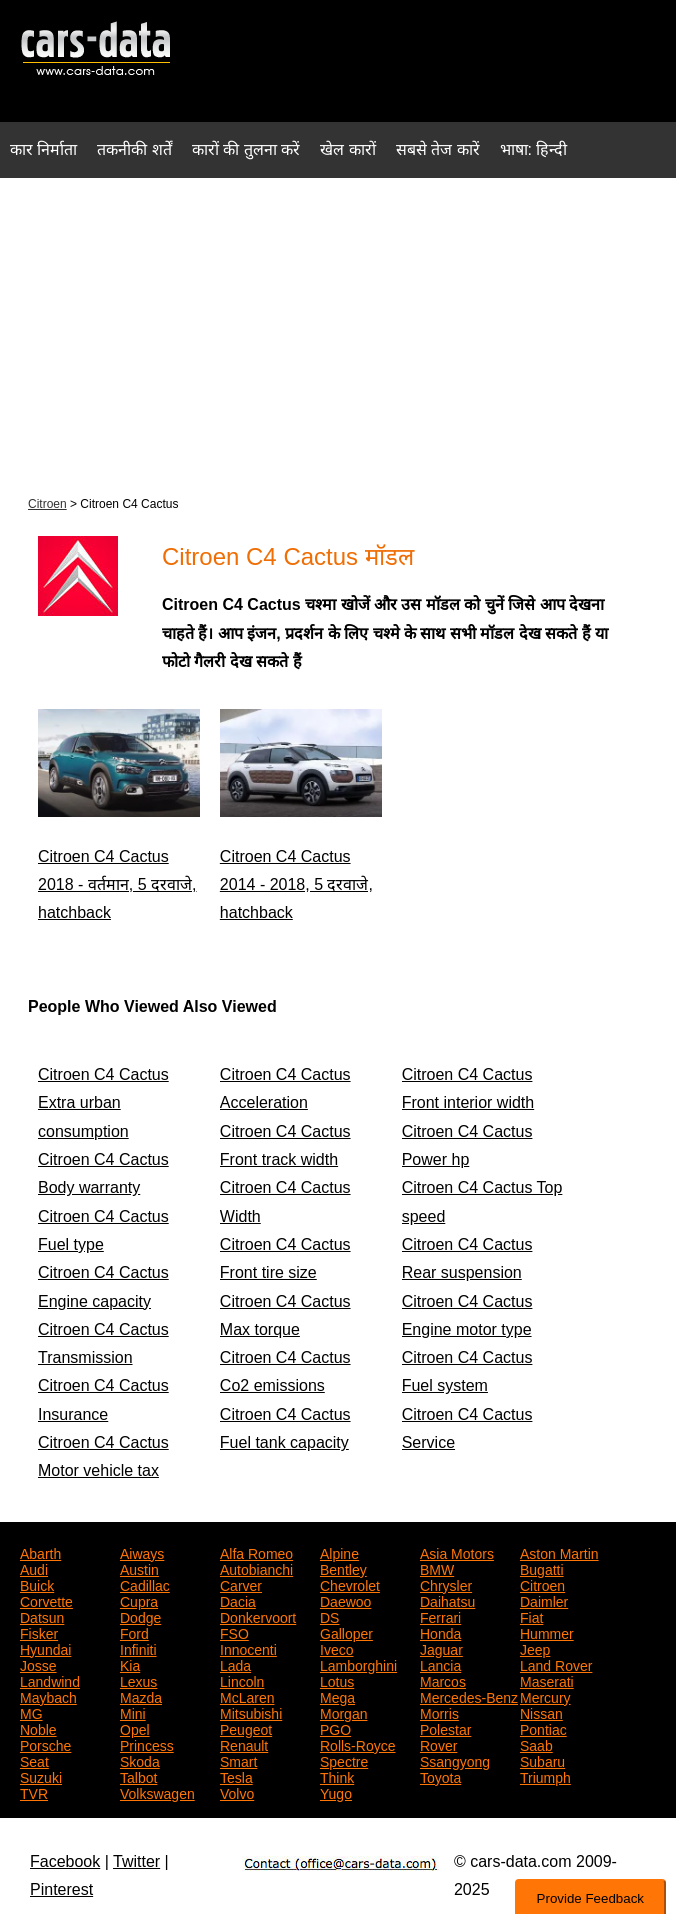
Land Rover (556, 1664)
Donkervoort (258, 1616)
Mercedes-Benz (469, 1696)
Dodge (140, 1616)
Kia (130, 1664)
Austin (139, 1568)
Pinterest (61, 1889)
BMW (437, 1568)
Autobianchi (256, 1568)
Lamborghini (358, 1664)
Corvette (46, 1600)
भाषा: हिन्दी (534, 149)
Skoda (140, 1760)
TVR (34, 1792)
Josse (38, 1664)
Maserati (547, 1680)
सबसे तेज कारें (438, 149)
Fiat (531, 1616)
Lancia (440, 1664)
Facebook (65, 1861)
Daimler (544, 1600)
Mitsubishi (251, 1712)
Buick (37, 1584)
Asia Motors (457, 1552)
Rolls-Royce (357, 1744)
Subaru (542, 1760)
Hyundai (45, 1648)
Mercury (545, 1696)
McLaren (247, 1696)
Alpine (339, 1552)
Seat (34, 1760)
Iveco (336, 1648)
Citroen (47, 504)
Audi (34, 1568)
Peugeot (246, 1728)
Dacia (238, 1600)
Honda (440, 1632)
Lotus (337, 1680)
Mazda (141, 1696)
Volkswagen (157, 1792)
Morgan (343, 1712)
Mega (337, 1696)
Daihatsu (447, 1600)
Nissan (541, 1712)
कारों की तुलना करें (246, 149)
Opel (135, 1728)
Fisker (39, 1632)
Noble (38, 1728)
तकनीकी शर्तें (134, 149)
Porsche (45, 1744)
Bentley (343, 1568)
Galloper (346, 1632)
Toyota (440, 1776)
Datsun (42, 1616)
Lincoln (242, 1680)
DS (329, 1616)
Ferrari (440, 1616)
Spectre (344, 1760)
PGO (335, 1728)
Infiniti (138, 1648)
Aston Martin (559, 1552)
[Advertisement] (338, 334)
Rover (438, 1744)
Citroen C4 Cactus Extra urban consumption (103, 1103)
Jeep (535, 1648)
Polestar (445, 1728)
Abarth (40, 1552)
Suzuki (41, 1776)
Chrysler (446, 1584)
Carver (241, 1584)
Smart (238, 1760)
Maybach (48, 1696)
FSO (234, 1632)
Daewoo (345, 1600)
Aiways (142, 1552)
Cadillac (145, 1584)
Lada (235, 1664)
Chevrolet (350, 1584)
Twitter (136, 1861)
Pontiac (543, 1728)
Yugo (336, 1792)
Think (337, 1776)
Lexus (138, 1680)
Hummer (547, 1632)
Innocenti (248, 1648)
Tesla (236, 1776)
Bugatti (542, 1568)
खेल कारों (347, 149)
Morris (439, 1712)
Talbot (138, 1776)
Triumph (545, 1776)
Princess (147, 1744)
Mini (133, 1712)
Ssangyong (455, 1760)
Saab (536, 1744)
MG (31, 1712)
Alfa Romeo (256, 1552)
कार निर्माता (43, 149)
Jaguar (441, 1648)
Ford (134, 1632)
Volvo (237, 1792)
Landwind (50, 1680)
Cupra (139, 1600)
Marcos (443, 1680)
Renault (244, 1744)
